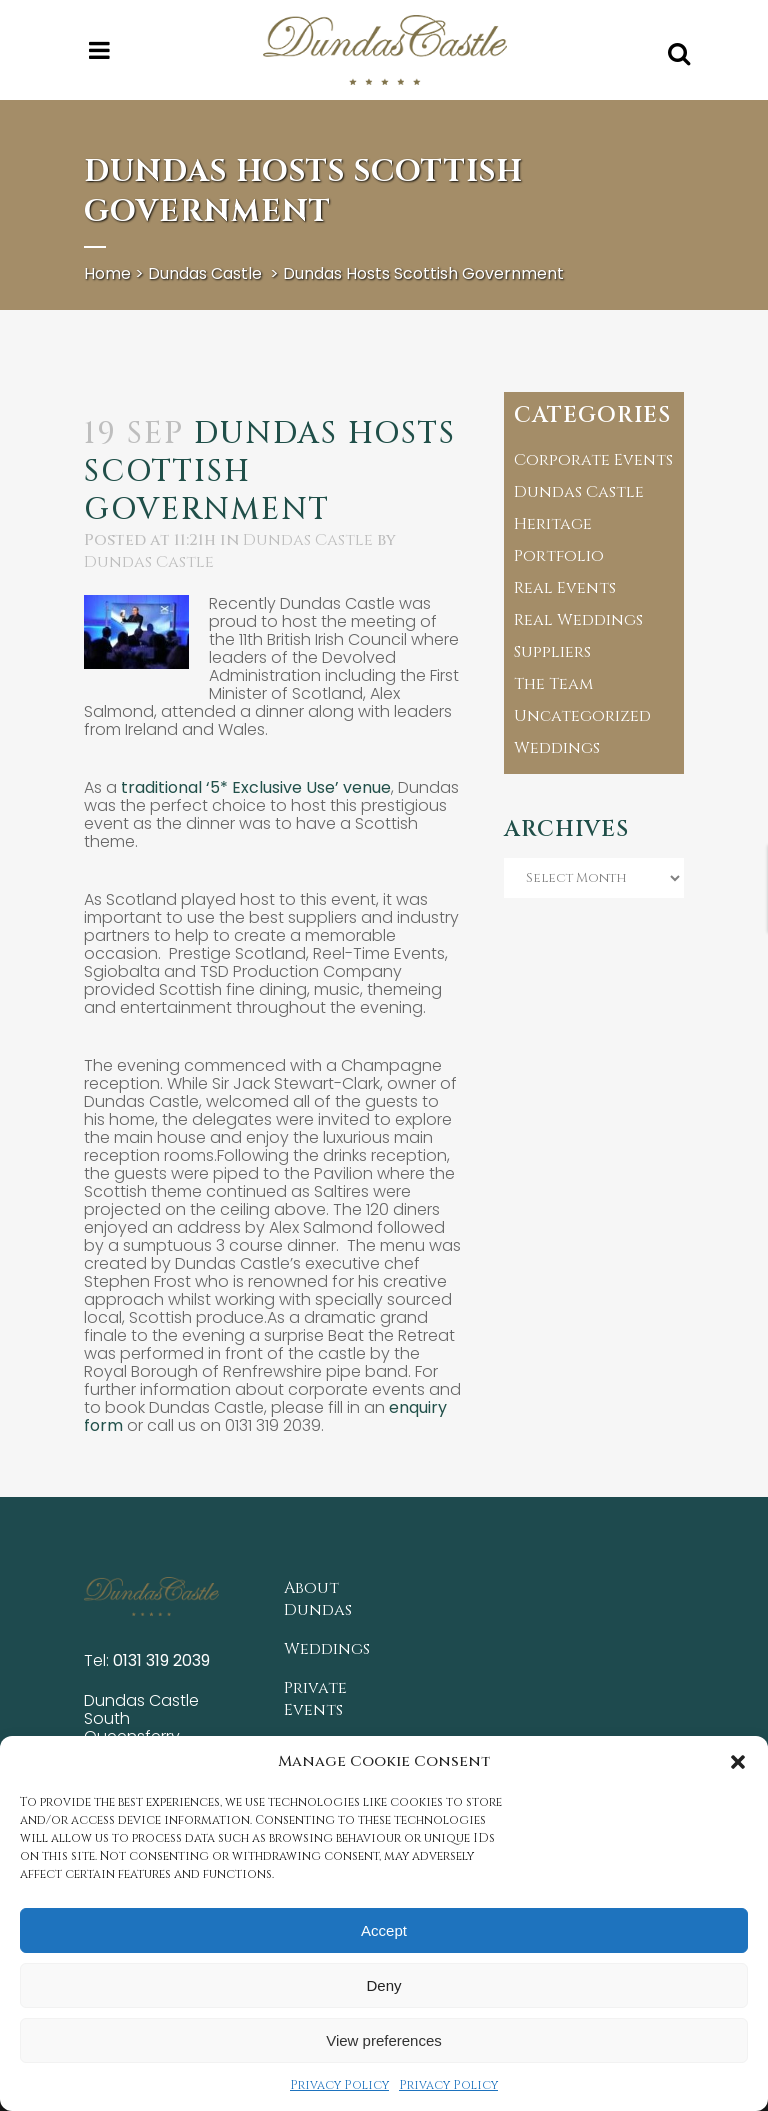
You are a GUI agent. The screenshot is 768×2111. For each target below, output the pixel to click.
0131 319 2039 (161, 1660)
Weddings (557, 748)
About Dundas (318, 1599)
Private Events (315, 1699)
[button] (738, 1762)
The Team (553, 684)
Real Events (565, 588)
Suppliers (552, 652)
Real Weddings (578, 620)
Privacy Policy (339, 2085)
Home (107, 273)
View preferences (384, 2040)
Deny (383, 1985)
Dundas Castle (205, 273)
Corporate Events (593, 460)
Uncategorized (582, 716)
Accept (384, 1930)
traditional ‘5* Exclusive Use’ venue (256, 787)
